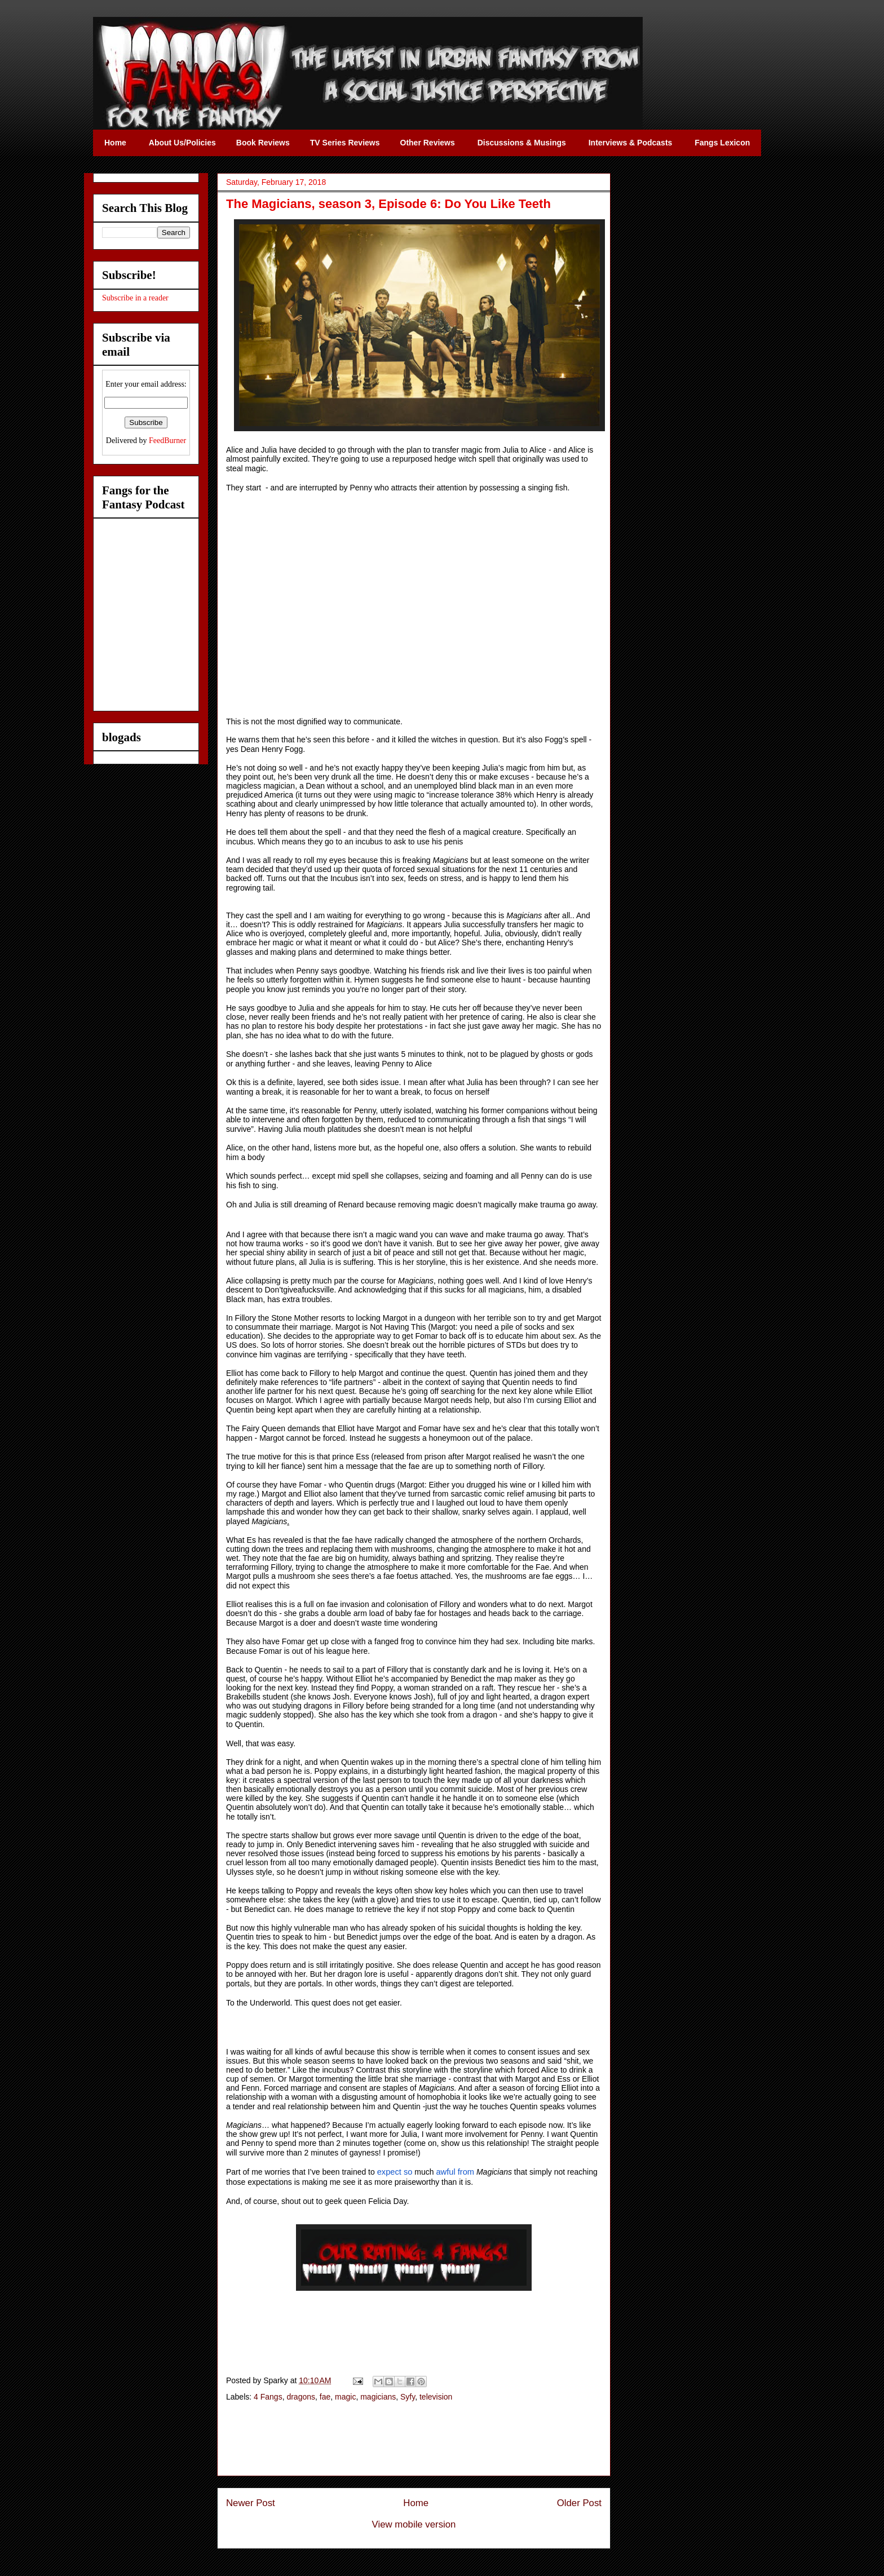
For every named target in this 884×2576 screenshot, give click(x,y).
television (435, 2396)
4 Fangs (268, 2396)
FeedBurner (167, 440)
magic (345, 2396)
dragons (300, 2396)
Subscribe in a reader (135, 298)
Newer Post (250, 2503)
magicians (378, 2396)
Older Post (579, 2503)
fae (325, 2396)
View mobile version (414, 2524)
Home (415, 2503)
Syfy (407, 2396)
